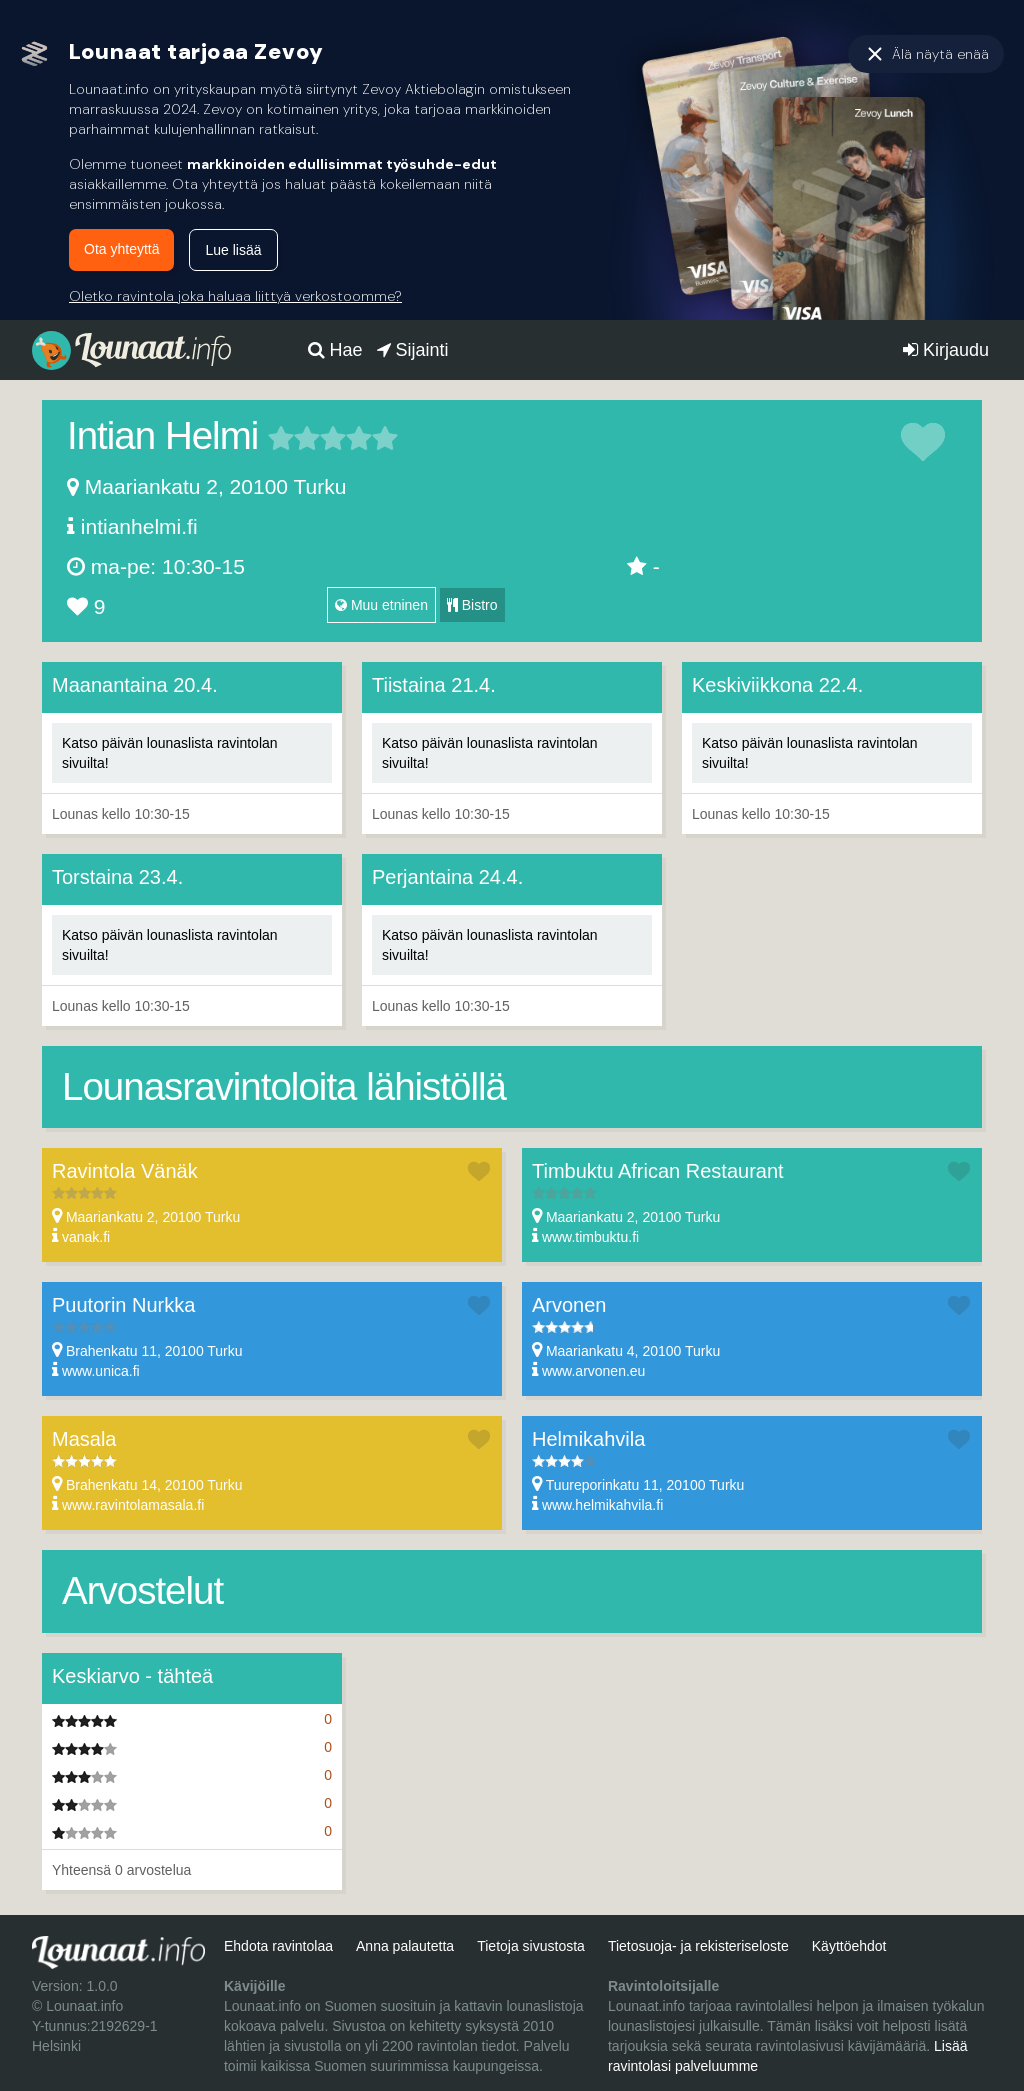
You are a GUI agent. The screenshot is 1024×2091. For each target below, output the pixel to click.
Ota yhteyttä (121, 249)
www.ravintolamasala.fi (133, 1505)
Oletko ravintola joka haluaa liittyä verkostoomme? (235, 296)
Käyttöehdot (849, 1946)
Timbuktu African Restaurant (658, 1171)
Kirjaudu (946, 350)
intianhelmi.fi (139, 526)
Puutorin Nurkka (123, 1305)
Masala (84, 1439)
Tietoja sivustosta (531, 1946)
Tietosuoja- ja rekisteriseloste (698, 1946)
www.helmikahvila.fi (602, 1505)
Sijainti (413, 350)
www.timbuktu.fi (590, 1237)
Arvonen (569, 1305)
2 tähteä (294, 438)
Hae (335, 350)
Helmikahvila (588, 1439)
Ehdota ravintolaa (278, 1946)
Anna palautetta (405, 1946)
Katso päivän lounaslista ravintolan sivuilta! (170, 753)
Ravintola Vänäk (125, 1171)
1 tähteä (281, 438)
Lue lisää (233, 250)
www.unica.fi (101, 1371)
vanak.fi (86, 1237)
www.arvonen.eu (594, 1371)
